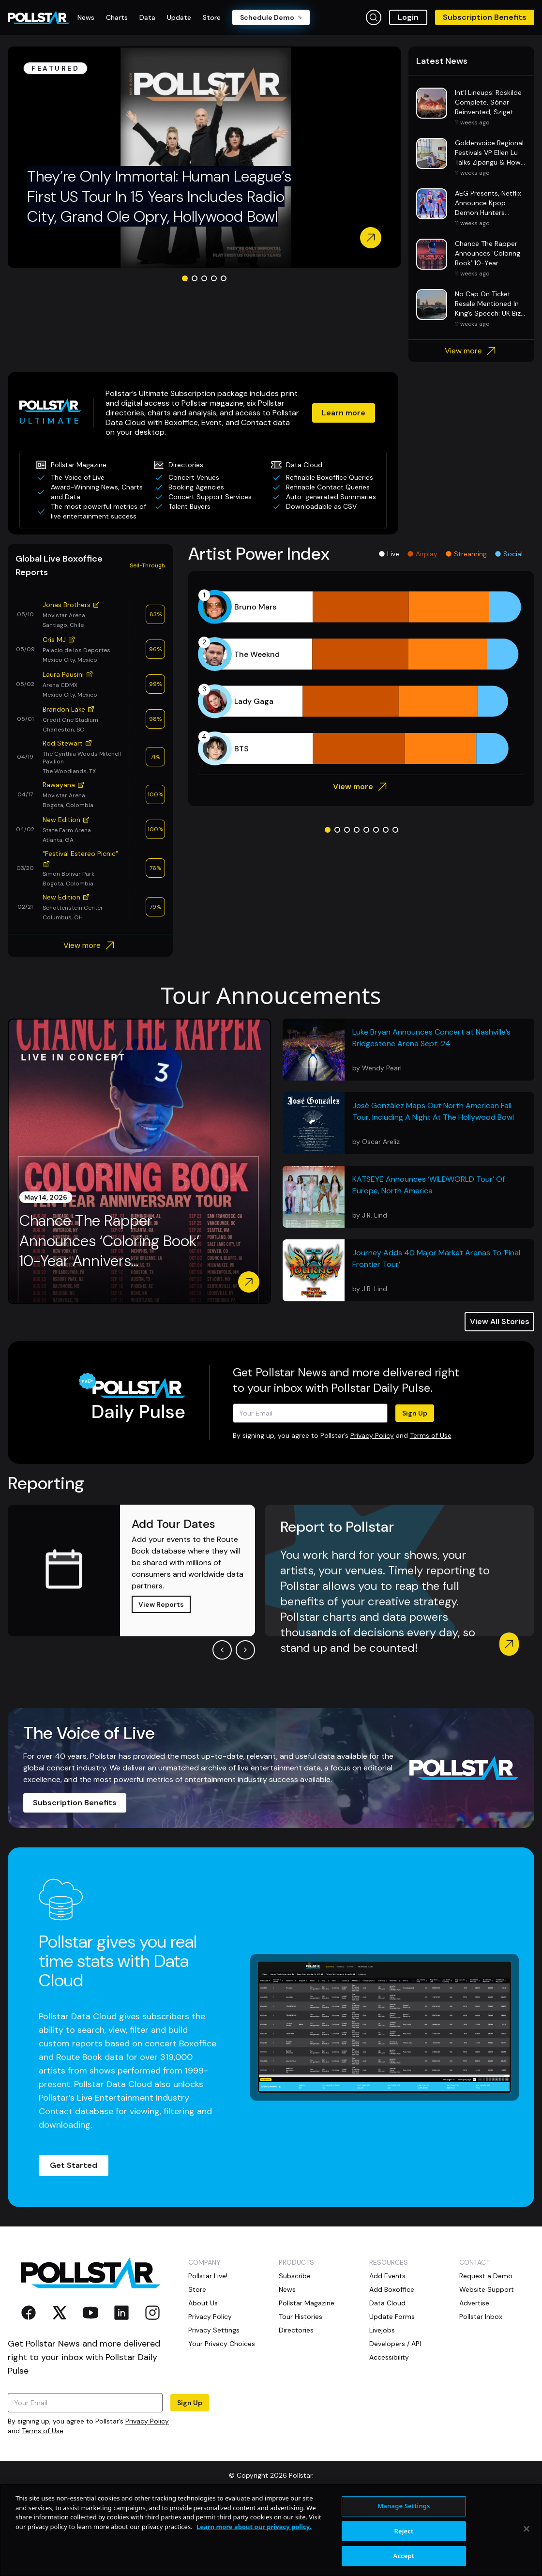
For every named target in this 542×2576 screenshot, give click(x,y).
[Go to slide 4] (214, 353)
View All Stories (499, 1396)
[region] (271, 2530)
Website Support (486, 2364)
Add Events (387, 2350)
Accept (404, 2555)
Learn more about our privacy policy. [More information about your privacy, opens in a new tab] (253, 2526)
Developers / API (395, 2418)
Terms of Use (431, 1510)
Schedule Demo (271, 17)
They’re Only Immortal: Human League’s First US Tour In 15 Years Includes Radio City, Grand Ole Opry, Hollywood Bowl (159, 271)
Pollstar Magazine (306, 2377)
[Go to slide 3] (204, 353)
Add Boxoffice (391, 2364)
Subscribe (295, 2350)
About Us (203, 2377)
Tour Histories (300, 2391)
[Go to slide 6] (376, 904)
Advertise (474, 2377)
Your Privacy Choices (221, 2418)
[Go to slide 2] (194, 353)
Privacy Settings (214, 2404)
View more (471, 425)
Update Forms (392, 2391)
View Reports (161, 1679)
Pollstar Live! (207, 2350)
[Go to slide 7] (386, 904)
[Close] (526, 2529)
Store (197, 2364)
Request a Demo (485, 2350)
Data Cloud (387, 2377)
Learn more (328, 482)
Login (408, 17)
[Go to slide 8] (395, 904)
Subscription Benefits (485, 17)
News (287, 2364)
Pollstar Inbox (480, 2391)
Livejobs (382, 2404)
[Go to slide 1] (185, 353)
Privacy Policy (372, 1510)
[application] (361, 752)
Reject (403, 2531)
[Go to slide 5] (223, 353)
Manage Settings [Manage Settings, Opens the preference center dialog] (403, 2505)
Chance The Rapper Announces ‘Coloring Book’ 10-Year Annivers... (109, 1315)
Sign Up (414, 1487)
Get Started (73, 2240)
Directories (296, 2404)
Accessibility (389, 2431)
